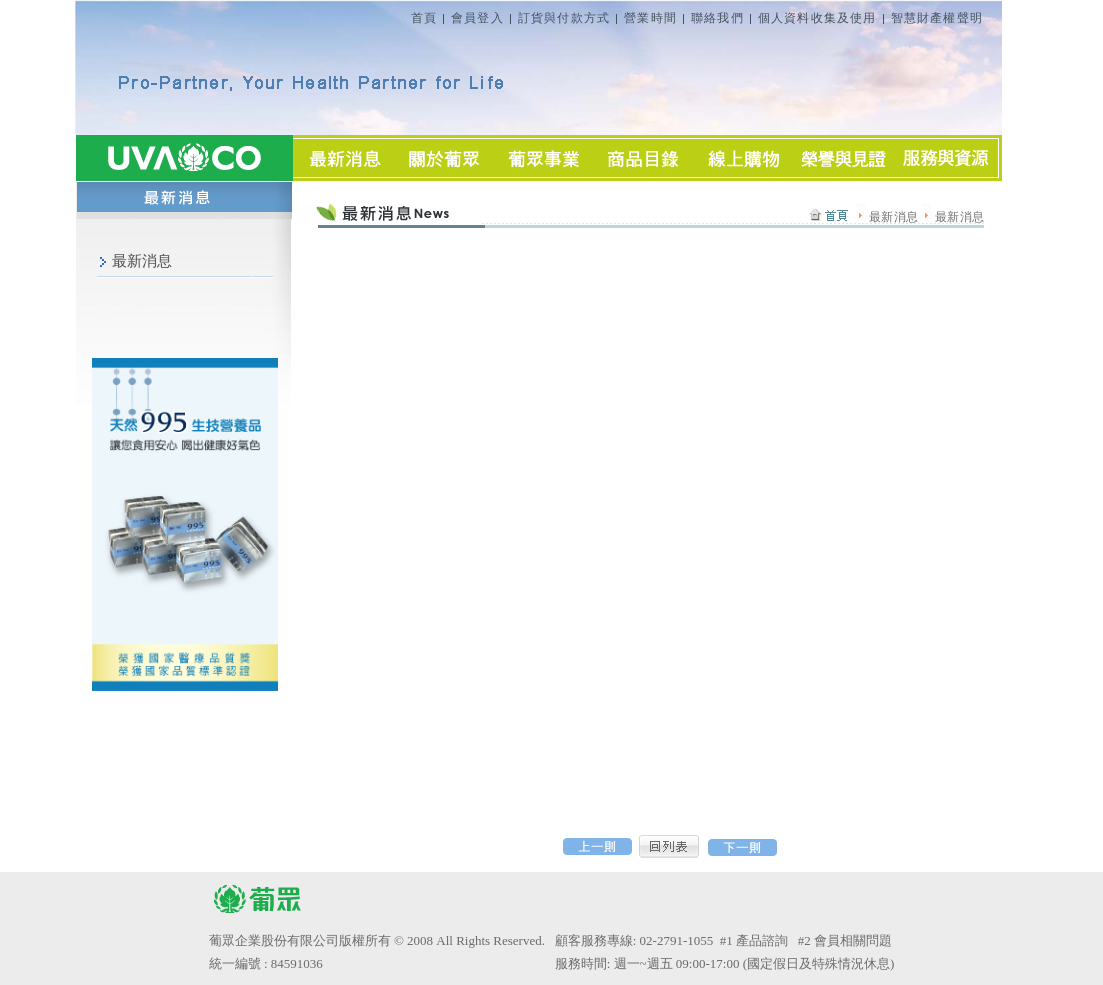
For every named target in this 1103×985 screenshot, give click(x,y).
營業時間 (650, 18)
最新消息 (142, 261)
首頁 (424, 18)
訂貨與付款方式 (564, 18)
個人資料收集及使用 (817, 18)
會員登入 (477, 18)
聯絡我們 (717, 18)
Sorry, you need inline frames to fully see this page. (638, 504)
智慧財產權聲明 (937, 18)
